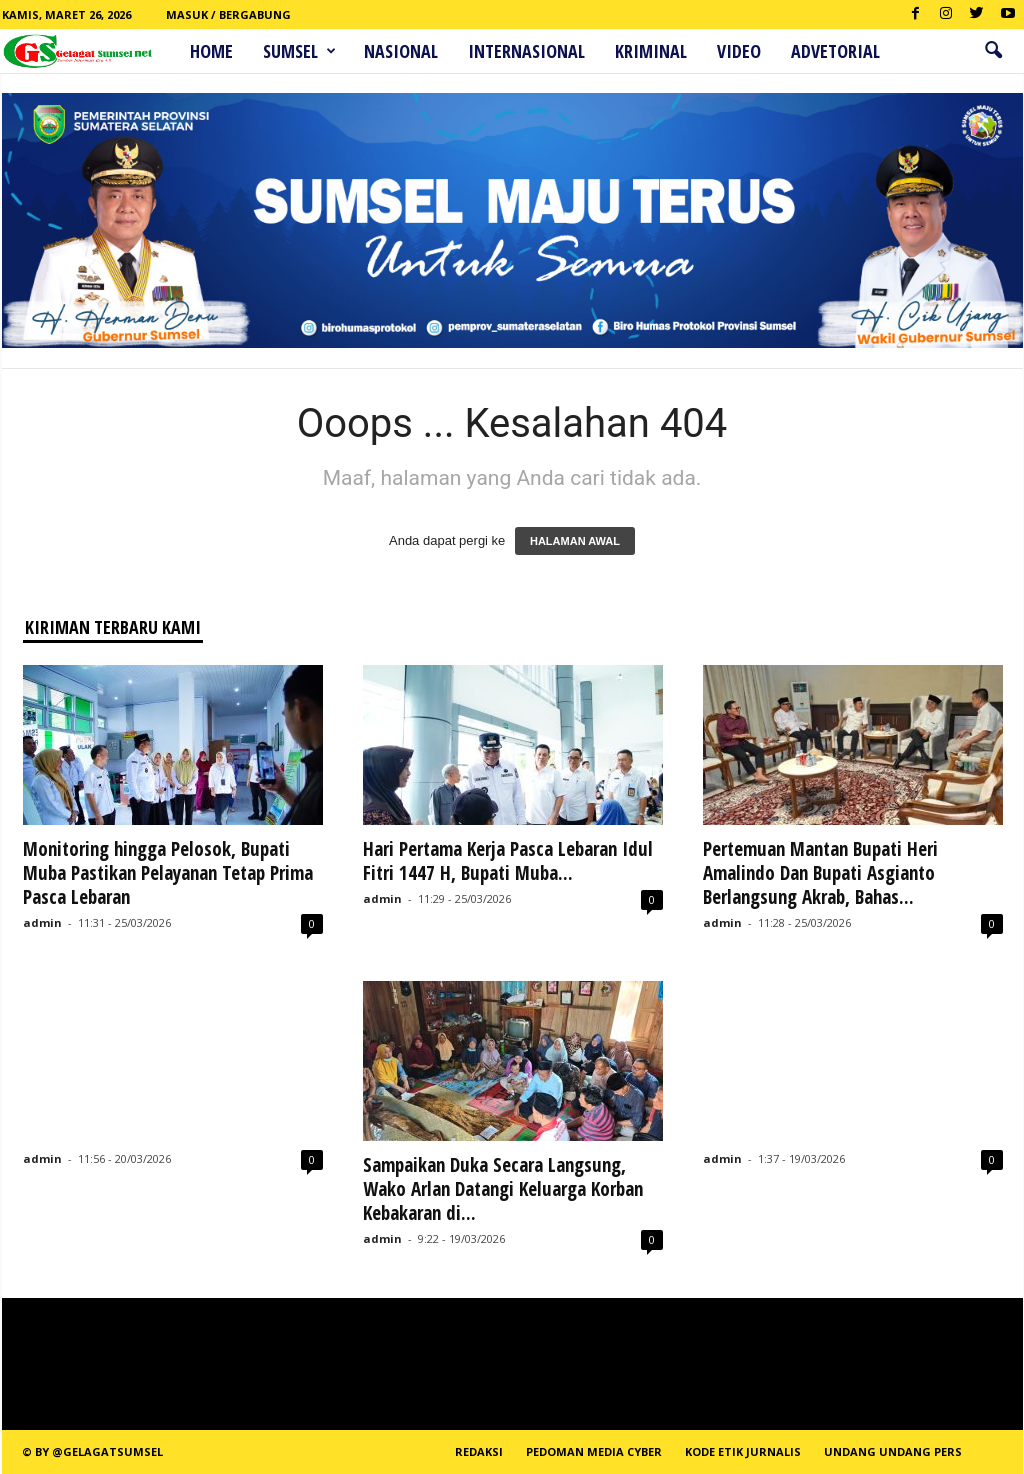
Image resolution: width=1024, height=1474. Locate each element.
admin (42, 922)
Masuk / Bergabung (228, 14)
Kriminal (651, 51)
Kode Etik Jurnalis (743, 1451)
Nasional (401, 51)
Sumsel (299, 51)
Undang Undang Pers (893, 1451)
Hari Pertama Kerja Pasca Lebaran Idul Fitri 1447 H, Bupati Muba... (508, 861)
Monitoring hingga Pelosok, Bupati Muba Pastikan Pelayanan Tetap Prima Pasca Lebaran (168, 873)
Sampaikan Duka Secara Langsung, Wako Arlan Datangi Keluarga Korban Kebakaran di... (503, 1189)
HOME (211, 51)
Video (739, 51)
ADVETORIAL (835, 51)
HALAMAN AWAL (575, 541)
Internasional (526, 51)
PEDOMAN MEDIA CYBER (594, 1451)
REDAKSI (479, 1451)
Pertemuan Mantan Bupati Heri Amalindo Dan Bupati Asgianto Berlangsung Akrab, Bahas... (820, 873)
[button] (993, 51)
